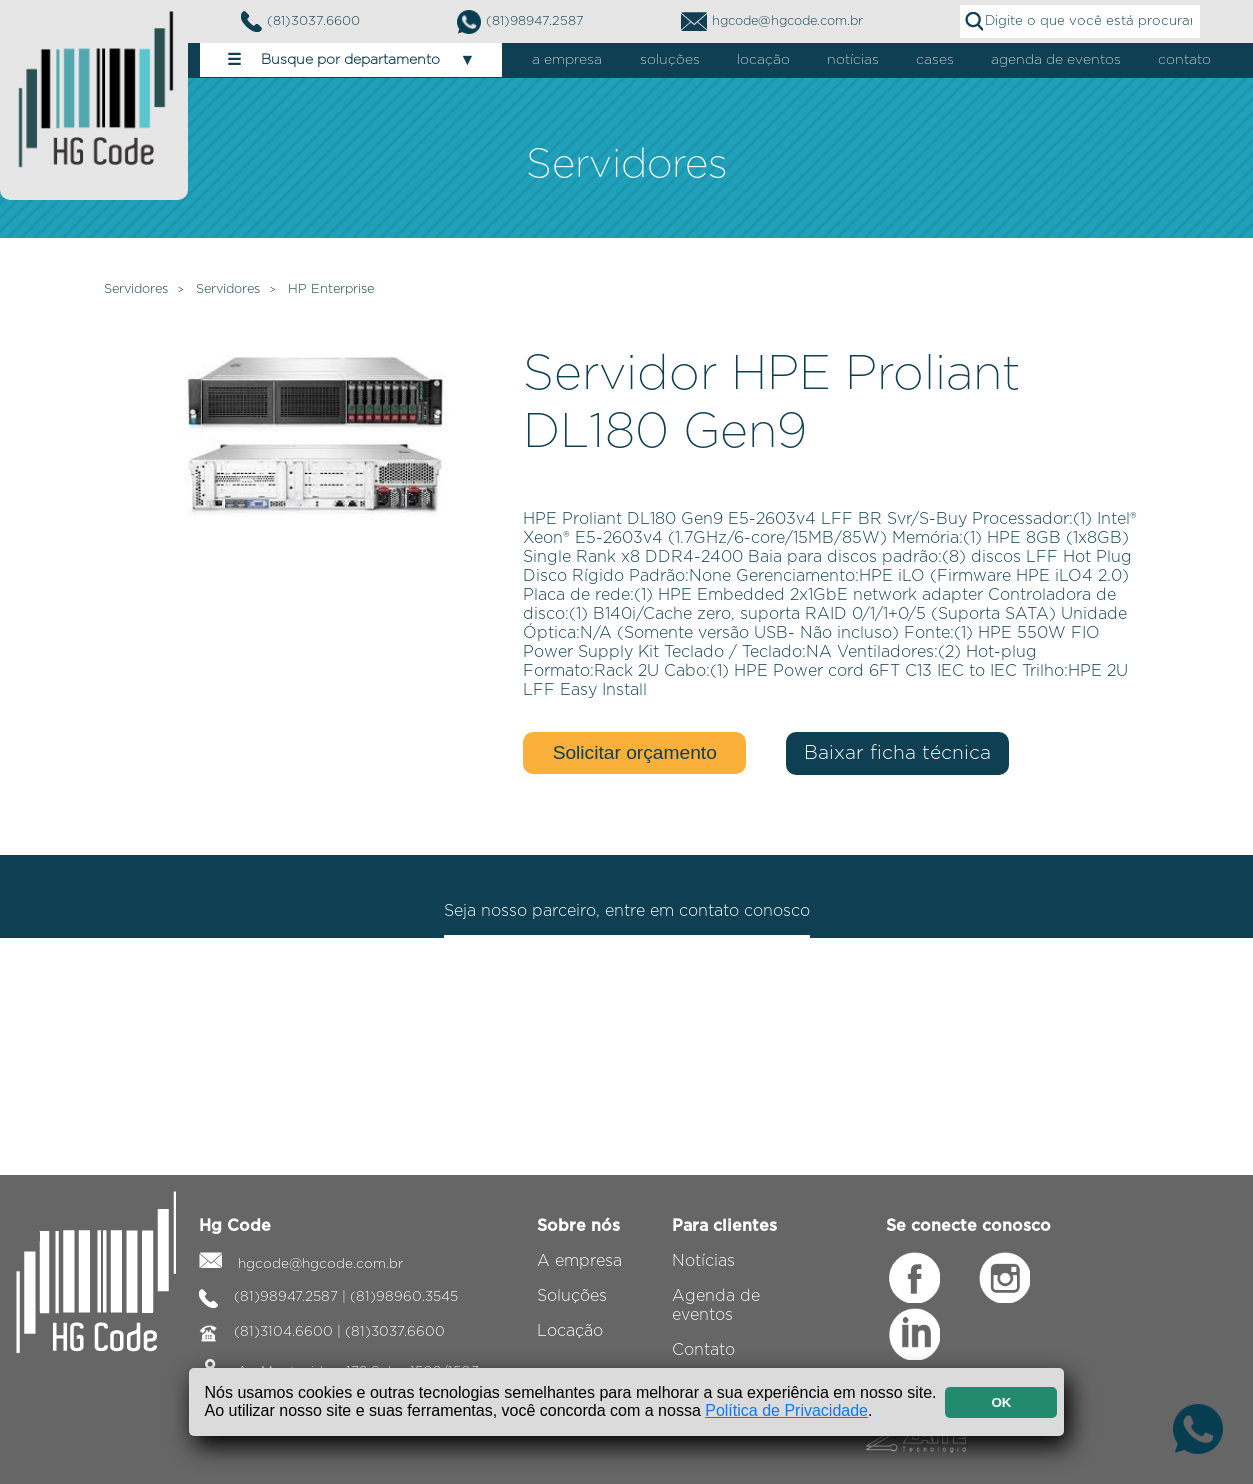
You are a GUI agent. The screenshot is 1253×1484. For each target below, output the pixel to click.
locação (763, 60)
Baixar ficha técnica (897, 753)
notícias (853, 60)
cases (935, 60)
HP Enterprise (331, 289)
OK (1001, 1402)
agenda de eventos (1056, 60)
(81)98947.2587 (520, 22)
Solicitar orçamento (635, 752)
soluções (670, 60)
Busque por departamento (351, 60)
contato (1184, 60)
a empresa (567, 60)
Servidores (136, 289)
